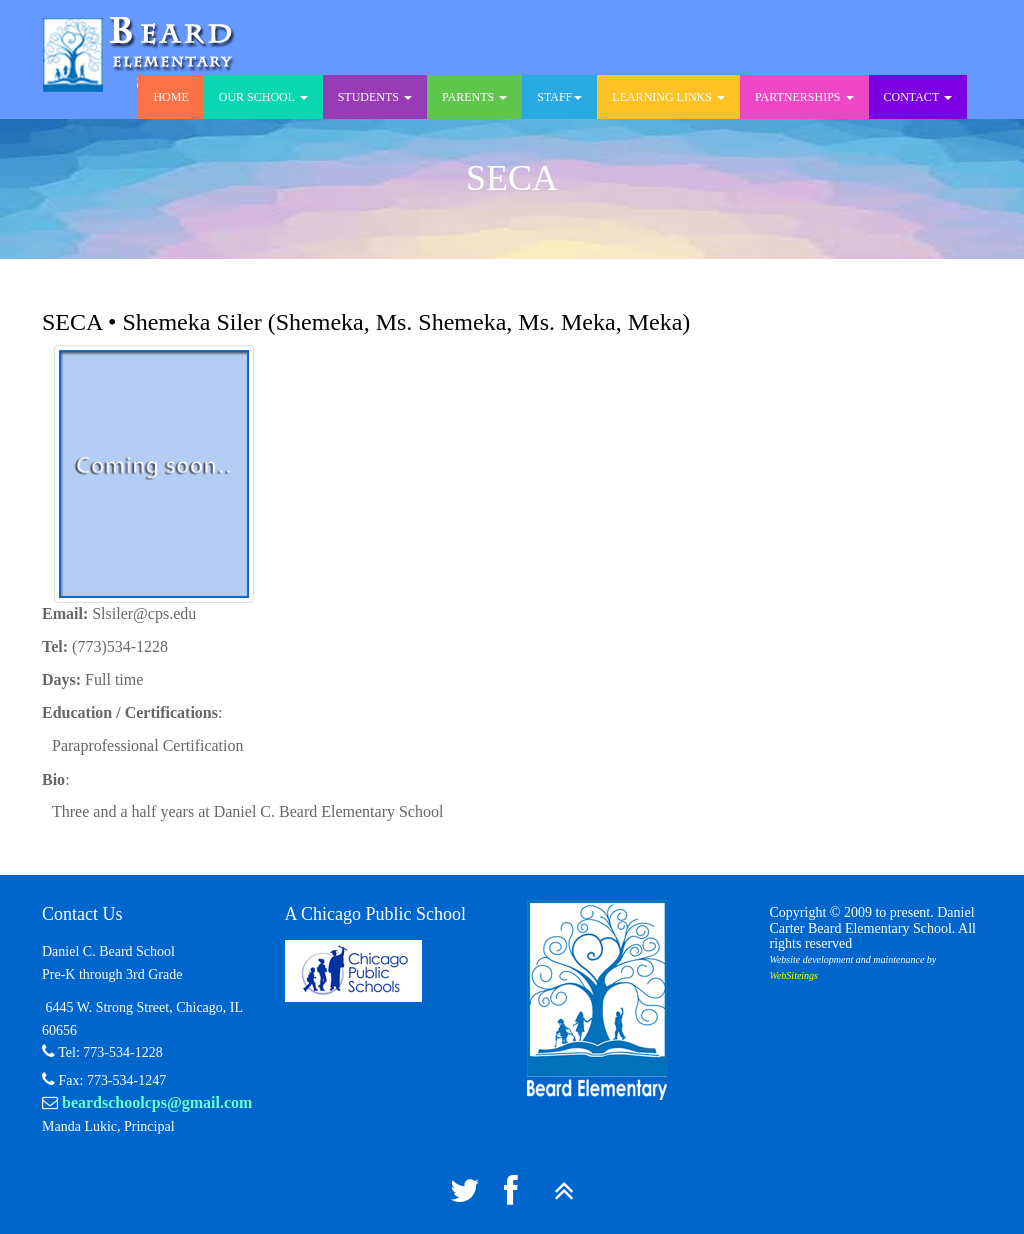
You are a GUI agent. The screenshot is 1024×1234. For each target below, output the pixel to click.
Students (375, 97)
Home (170, 97)
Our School (263, 97)
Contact (918, 97)
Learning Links (668, 97)
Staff (559, 97)
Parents (474, 97)
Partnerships (804, 97)
